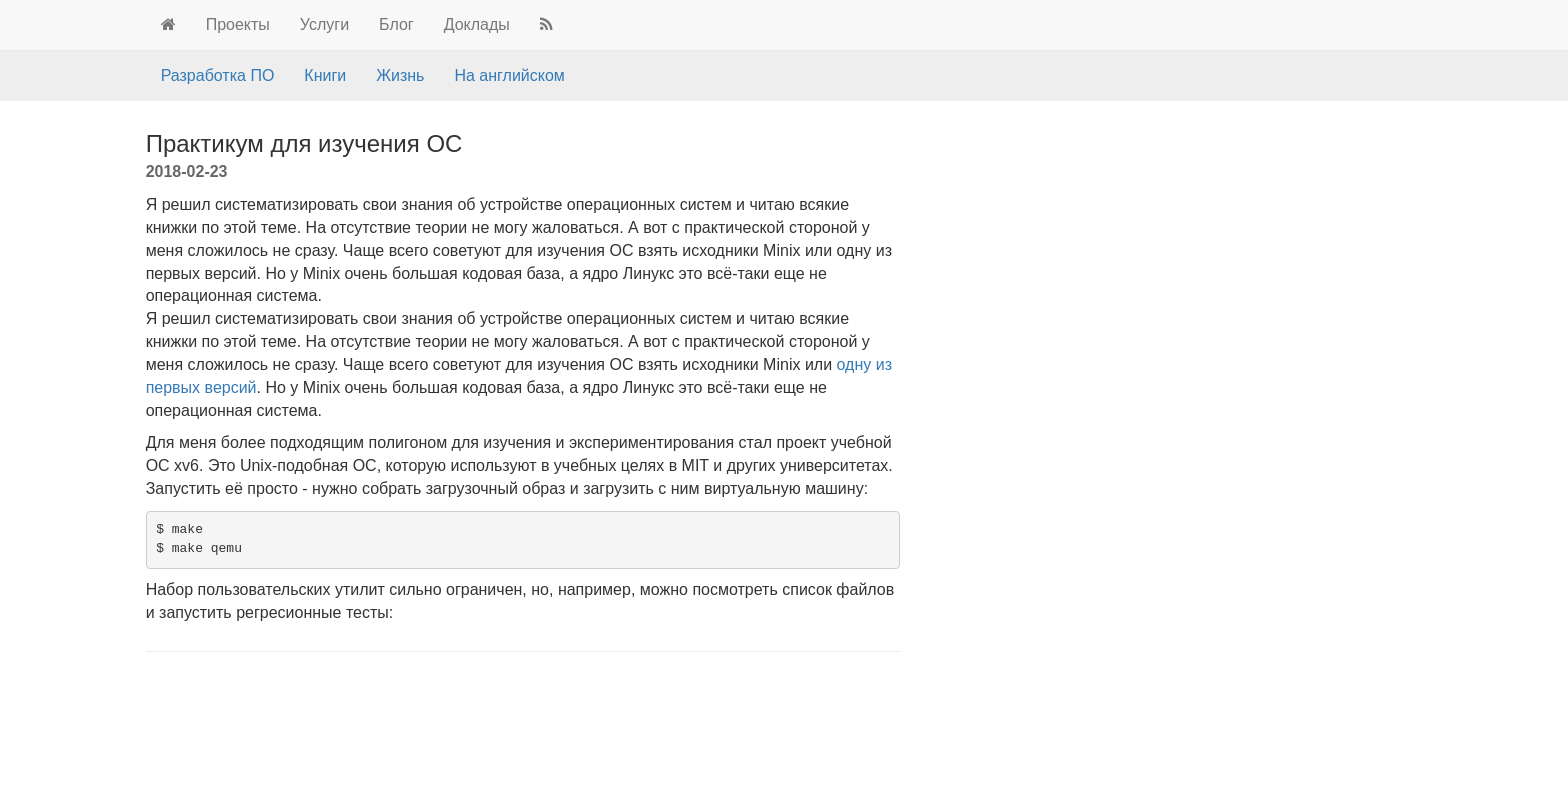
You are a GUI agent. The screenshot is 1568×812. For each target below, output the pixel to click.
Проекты (238, 24)
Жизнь (400, 75)
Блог (396, 24)
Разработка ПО (218, 75)
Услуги (324, 24)
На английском (509, 75)
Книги (325, 75)
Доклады (477, 24)
